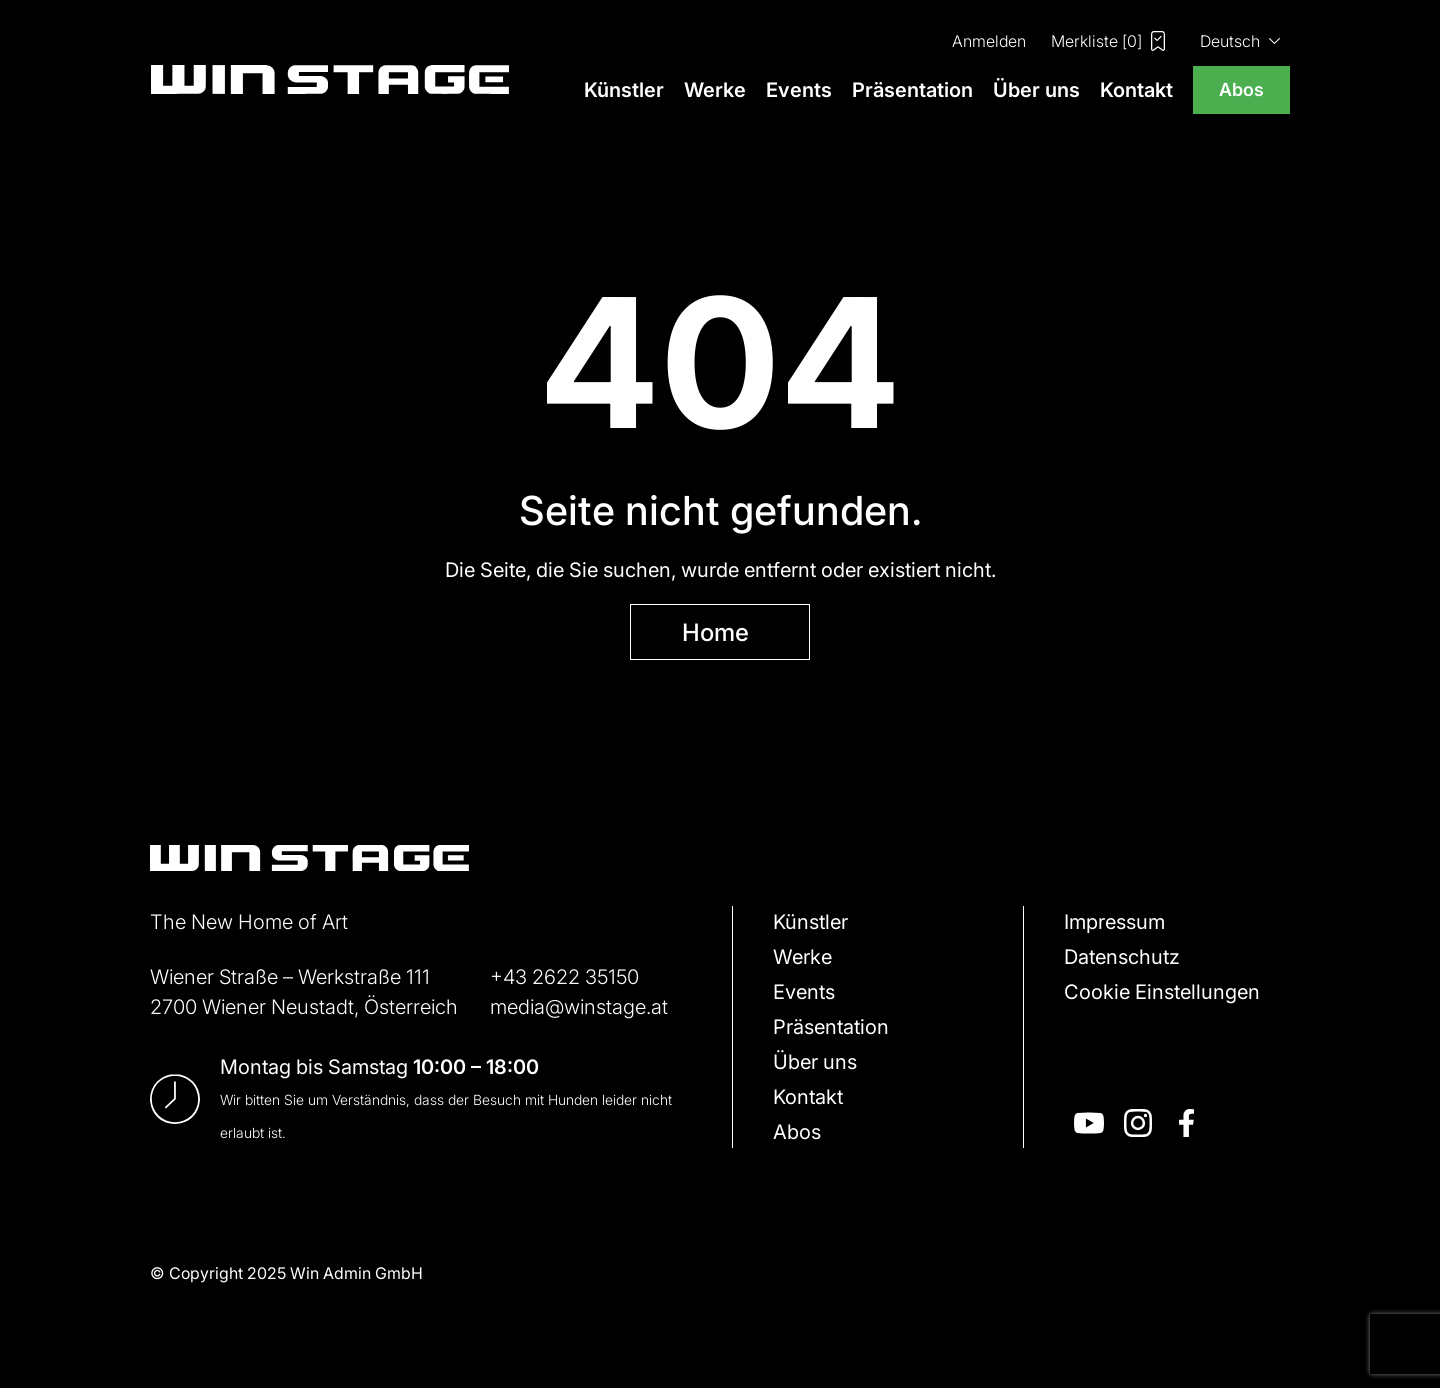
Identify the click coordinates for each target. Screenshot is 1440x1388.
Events (799, 89)
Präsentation (912, 89)
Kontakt (1136, 89)
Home (715, 631)
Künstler (624, 89)
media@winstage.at (579, 1006)
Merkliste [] (1108, 41)
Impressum (1114, 921)
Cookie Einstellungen (1162, 991)
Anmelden (989, 40)
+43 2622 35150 (564, 976)
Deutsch (1230, 40)
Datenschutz (1122, 956)
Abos (1241, 89)
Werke (715, 89)
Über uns (1036, 89)
